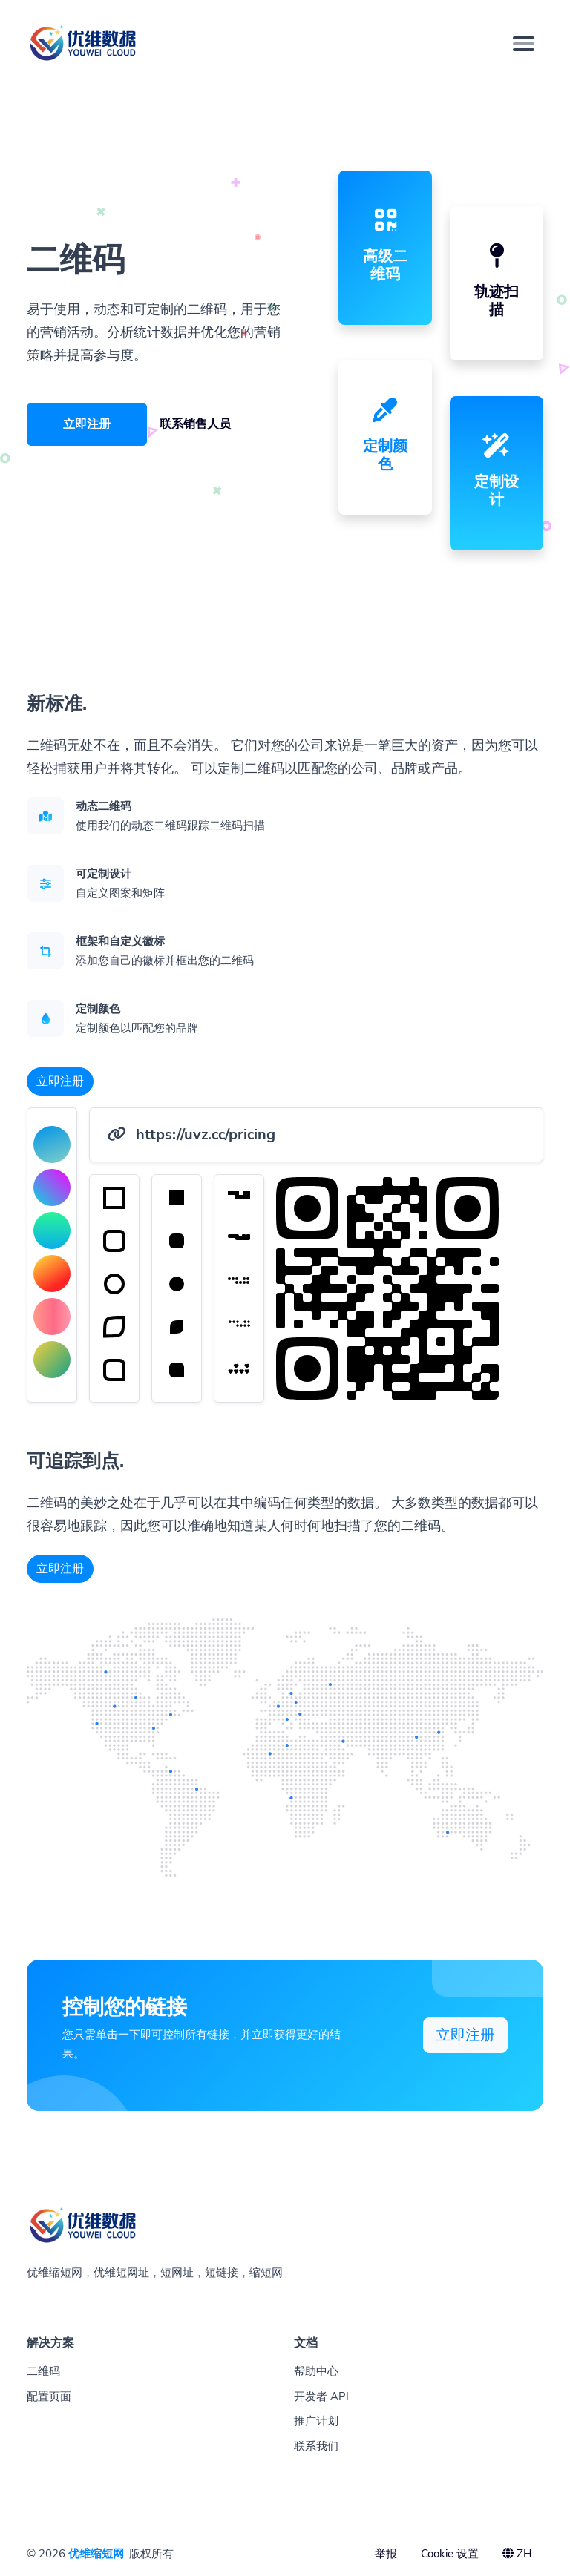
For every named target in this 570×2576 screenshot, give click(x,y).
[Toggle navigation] (523, 43)
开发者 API (321, 2396)
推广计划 (316, 2421)
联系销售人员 (195, 424)
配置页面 (49, 2396)
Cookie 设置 (450, 2553)
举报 (386, 2553)
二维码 (43, 2371)
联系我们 (316, 2446)
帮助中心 (316, 2371)
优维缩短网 (96, 2553)
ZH (516, 2553)
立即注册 (87, 424)
